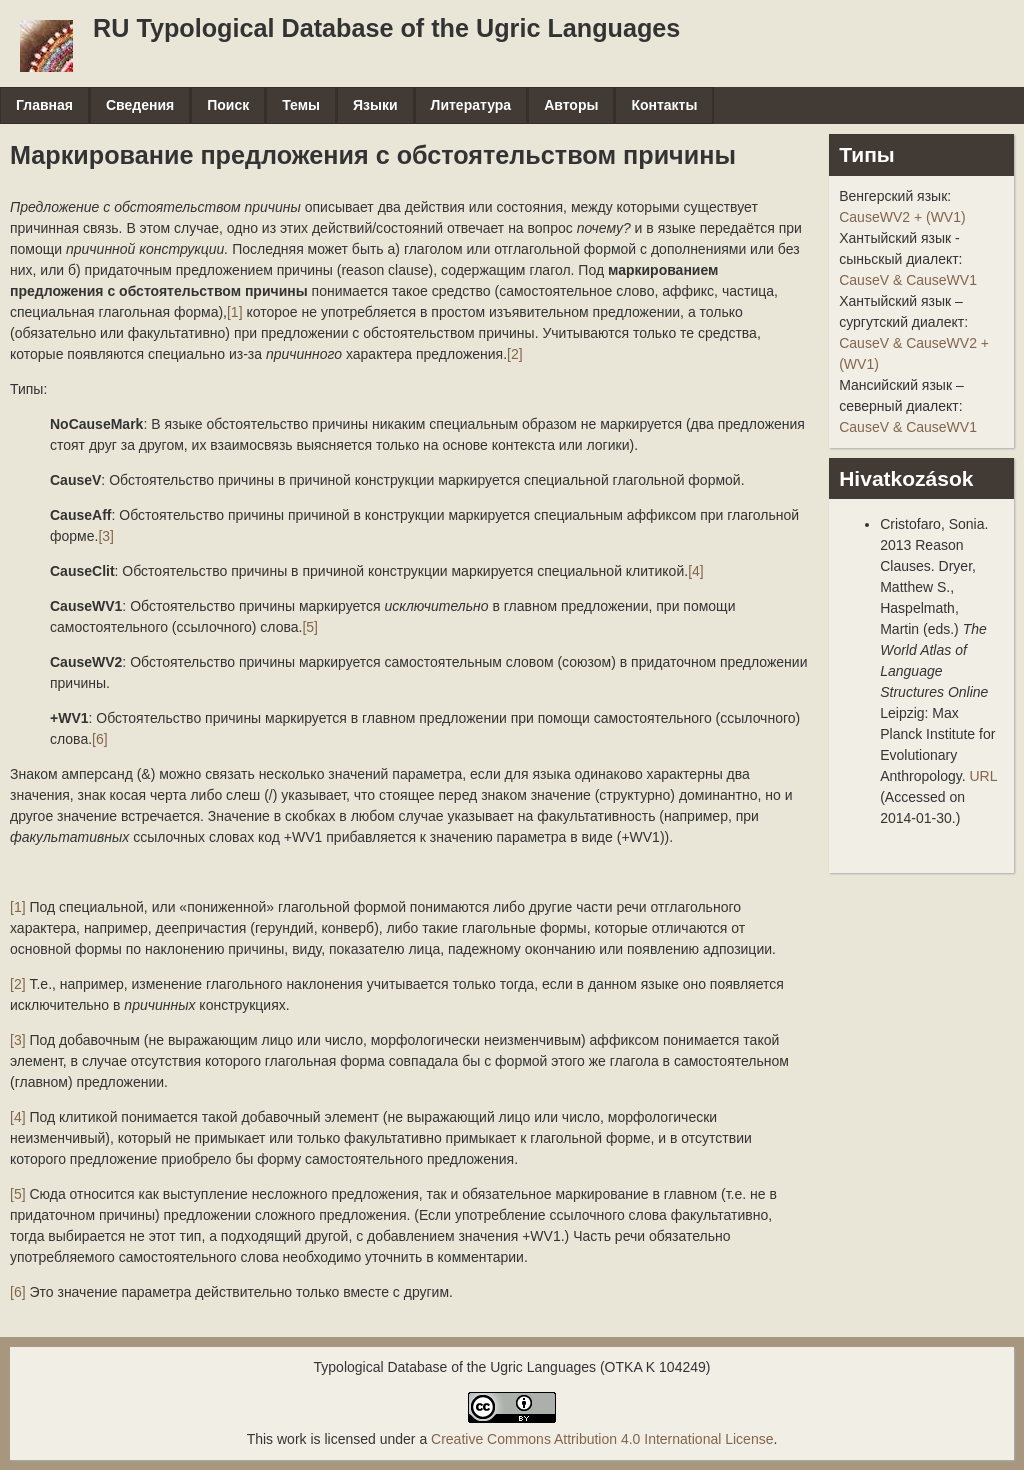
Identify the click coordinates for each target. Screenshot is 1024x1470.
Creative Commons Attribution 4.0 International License (602, 1439)
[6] (100, 739)
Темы (301, 105)
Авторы (571, 105)
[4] (696, 571)
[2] (515, 354)
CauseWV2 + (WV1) (902, 217)
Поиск (228, 105)
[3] (106, 536)
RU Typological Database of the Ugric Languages (386, 28)
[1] (235, 312)
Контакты (664, 105)
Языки (375, 105)
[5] (310, 627)
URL (983, 776)
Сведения (140, 105)
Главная (44, 105)
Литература (471, 105)
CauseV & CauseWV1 (908, 280)
